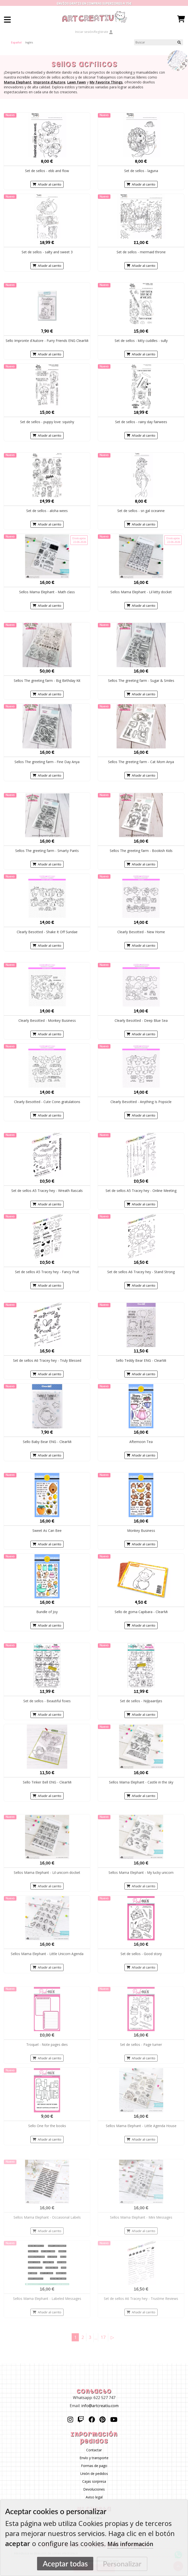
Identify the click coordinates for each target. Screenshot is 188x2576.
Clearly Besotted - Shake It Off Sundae (47, 931)
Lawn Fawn (76, 82)
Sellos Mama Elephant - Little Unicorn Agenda (47, 1953)
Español (16, 42)
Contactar (94, 2449)
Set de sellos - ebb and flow (47, 170)
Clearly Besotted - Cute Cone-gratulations (47, 1101)
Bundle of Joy (47, 1611)
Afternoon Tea (141, 1441)
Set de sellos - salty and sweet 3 (47, 251)
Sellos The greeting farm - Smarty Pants (47, 850)
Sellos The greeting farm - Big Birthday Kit (47, 680)
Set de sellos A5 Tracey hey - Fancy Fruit (47, 1271)
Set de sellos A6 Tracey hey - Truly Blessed (47, 1360)
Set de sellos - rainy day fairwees (141, 421)
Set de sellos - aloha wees (47, 510)
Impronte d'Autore (49, 82)
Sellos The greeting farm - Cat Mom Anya (141, 761)
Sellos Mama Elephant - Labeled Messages (47, 2298)
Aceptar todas (65, 2563)
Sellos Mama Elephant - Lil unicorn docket (47, 1872)
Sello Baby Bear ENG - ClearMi (47, 1441)
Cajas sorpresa (94, 2481)
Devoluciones (94, 2489)
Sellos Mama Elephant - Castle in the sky (141, 1782)
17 (103, 2337)
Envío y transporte (94, 2457)
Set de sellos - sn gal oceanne (141, 510)
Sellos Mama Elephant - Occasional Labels (47, 2217)
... (95, 2337)
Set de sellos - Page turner (141, 2044)
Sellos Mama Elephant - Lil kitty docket (141, 591)
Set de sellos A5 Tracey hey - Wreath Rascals (47, 1190)
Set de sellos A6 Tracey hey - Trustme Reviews (141, 2298)
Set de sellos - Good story (141, 1953)
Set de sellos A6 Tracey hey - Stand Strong (141, 1271)
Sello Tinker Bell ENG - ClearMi (47, 1782)
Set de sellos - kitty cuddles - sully (141, 340)
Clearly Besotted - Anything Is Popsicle (141, 1101)
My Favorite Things (106, 82)
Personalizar (122, 2563)
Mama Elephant (17, 82)
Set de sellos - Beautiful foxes (47, 1701)
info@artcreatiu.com (100, 2405)
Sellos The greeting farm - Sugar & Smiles (141, 680)
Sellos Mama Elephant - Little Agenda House (141, 2125)
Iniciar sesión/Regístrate (94, 32)
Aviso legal (94, 2497)
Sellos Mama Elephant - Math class (47, 591)
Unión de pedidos (94, 2473)
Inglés (29, 42)
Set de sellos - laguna (141, 170)
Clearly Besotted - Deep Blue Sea (141, 1020)
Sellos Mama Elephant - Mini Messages (141, 2217)
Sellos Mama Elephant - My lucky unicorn (141, 1872)
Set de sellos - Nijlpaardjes (141, 1701)
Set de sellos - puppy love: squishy (47, 421)
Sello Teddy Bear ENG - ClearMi (141, 1360)
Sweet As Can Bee (47, 1530)
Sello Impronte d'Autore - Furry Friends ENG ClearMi (47, 340)
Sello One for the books (47, 2125)
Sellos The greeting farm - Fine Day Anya (47, 761)
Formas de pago (94, 2465)
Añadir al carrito (47, 184)
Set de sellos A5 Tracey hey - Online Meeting (141, 1190)
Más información (131, 2544)
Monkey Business (141, 1530)
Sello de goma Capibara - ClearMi (141, 1611)
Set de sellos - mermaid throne (141, 251)
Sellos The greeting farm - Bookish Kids (141, 850)
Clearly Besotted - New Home (141, 931)
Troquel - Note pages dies (47, 2044)
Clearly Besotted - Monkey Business (47, 1020)
